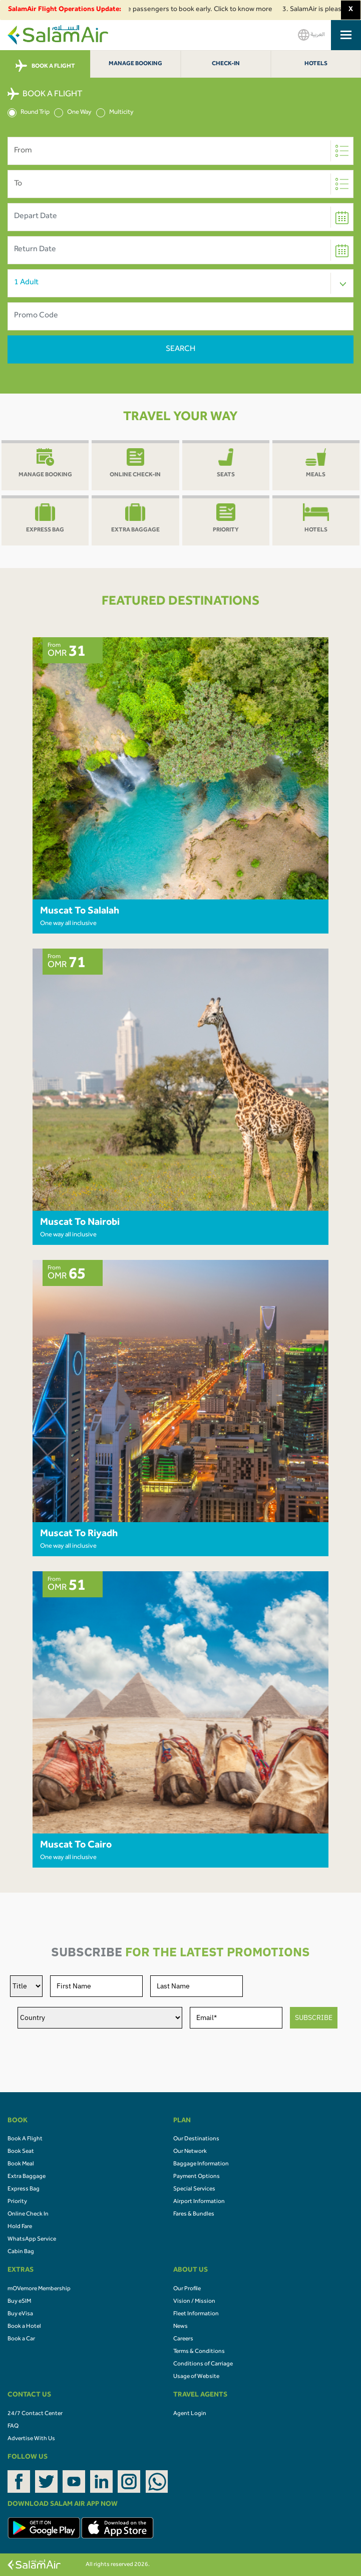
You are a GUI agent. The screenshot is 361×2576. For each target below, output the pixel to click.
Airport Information (199, 2202)
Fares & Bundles (193, 2215)
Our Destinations (196, 2139)
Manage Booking (135, 64)
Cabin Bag (21, 2252)
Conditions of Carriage (203, 2364)
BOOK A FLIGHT (45, 66)
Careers (183, 2339)
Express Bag (24, 2189)
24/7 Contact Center (35, 2414)
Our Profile (187, 2289)
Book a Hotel (24, 2327)
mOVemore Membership (39, 2289)
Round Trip (29, 112)
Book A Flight (25, 2139)
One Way (73, 112)
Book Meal (21, 2164)
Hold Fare (20, 2227)
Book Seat (21, 2152)
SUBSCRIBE (313, 2017)
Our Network (190, 2152)
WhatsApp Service (32, 2240)
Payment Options (196, 2177)
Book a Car (21, 2339)
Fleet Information (196, 2314)
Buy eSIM (19, 2302)
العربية (311, 35)
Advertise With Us (31, 2439)
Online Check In (28, 2215)
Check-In (226, 64)
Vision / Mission (194, 2302)
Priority (17, 2202)
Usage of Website (196, 2377)
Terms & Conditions (199, 2352)
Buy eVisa (20, 2314)
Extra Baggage (27, 2177)
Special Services (194, 2189)
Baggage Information (201, 2164)
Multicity (115, 112)
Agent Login (189, 2414)
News (180, 2327)
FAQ (13, 2427)
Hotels (315, 64)
